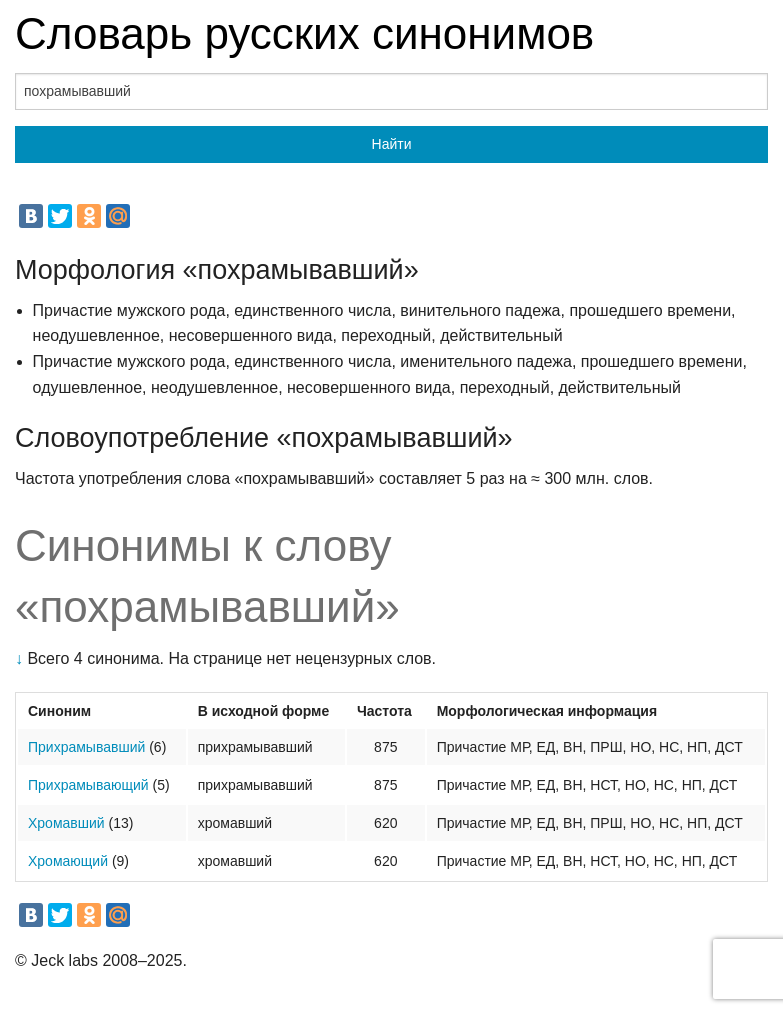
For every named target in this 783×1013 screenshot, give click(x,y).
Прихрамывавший (86, 747)
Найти (392, 144)
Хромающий (68, 861)
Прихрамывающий (88, 785)
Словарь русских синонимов (304, 33)
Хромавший (66, 823)
